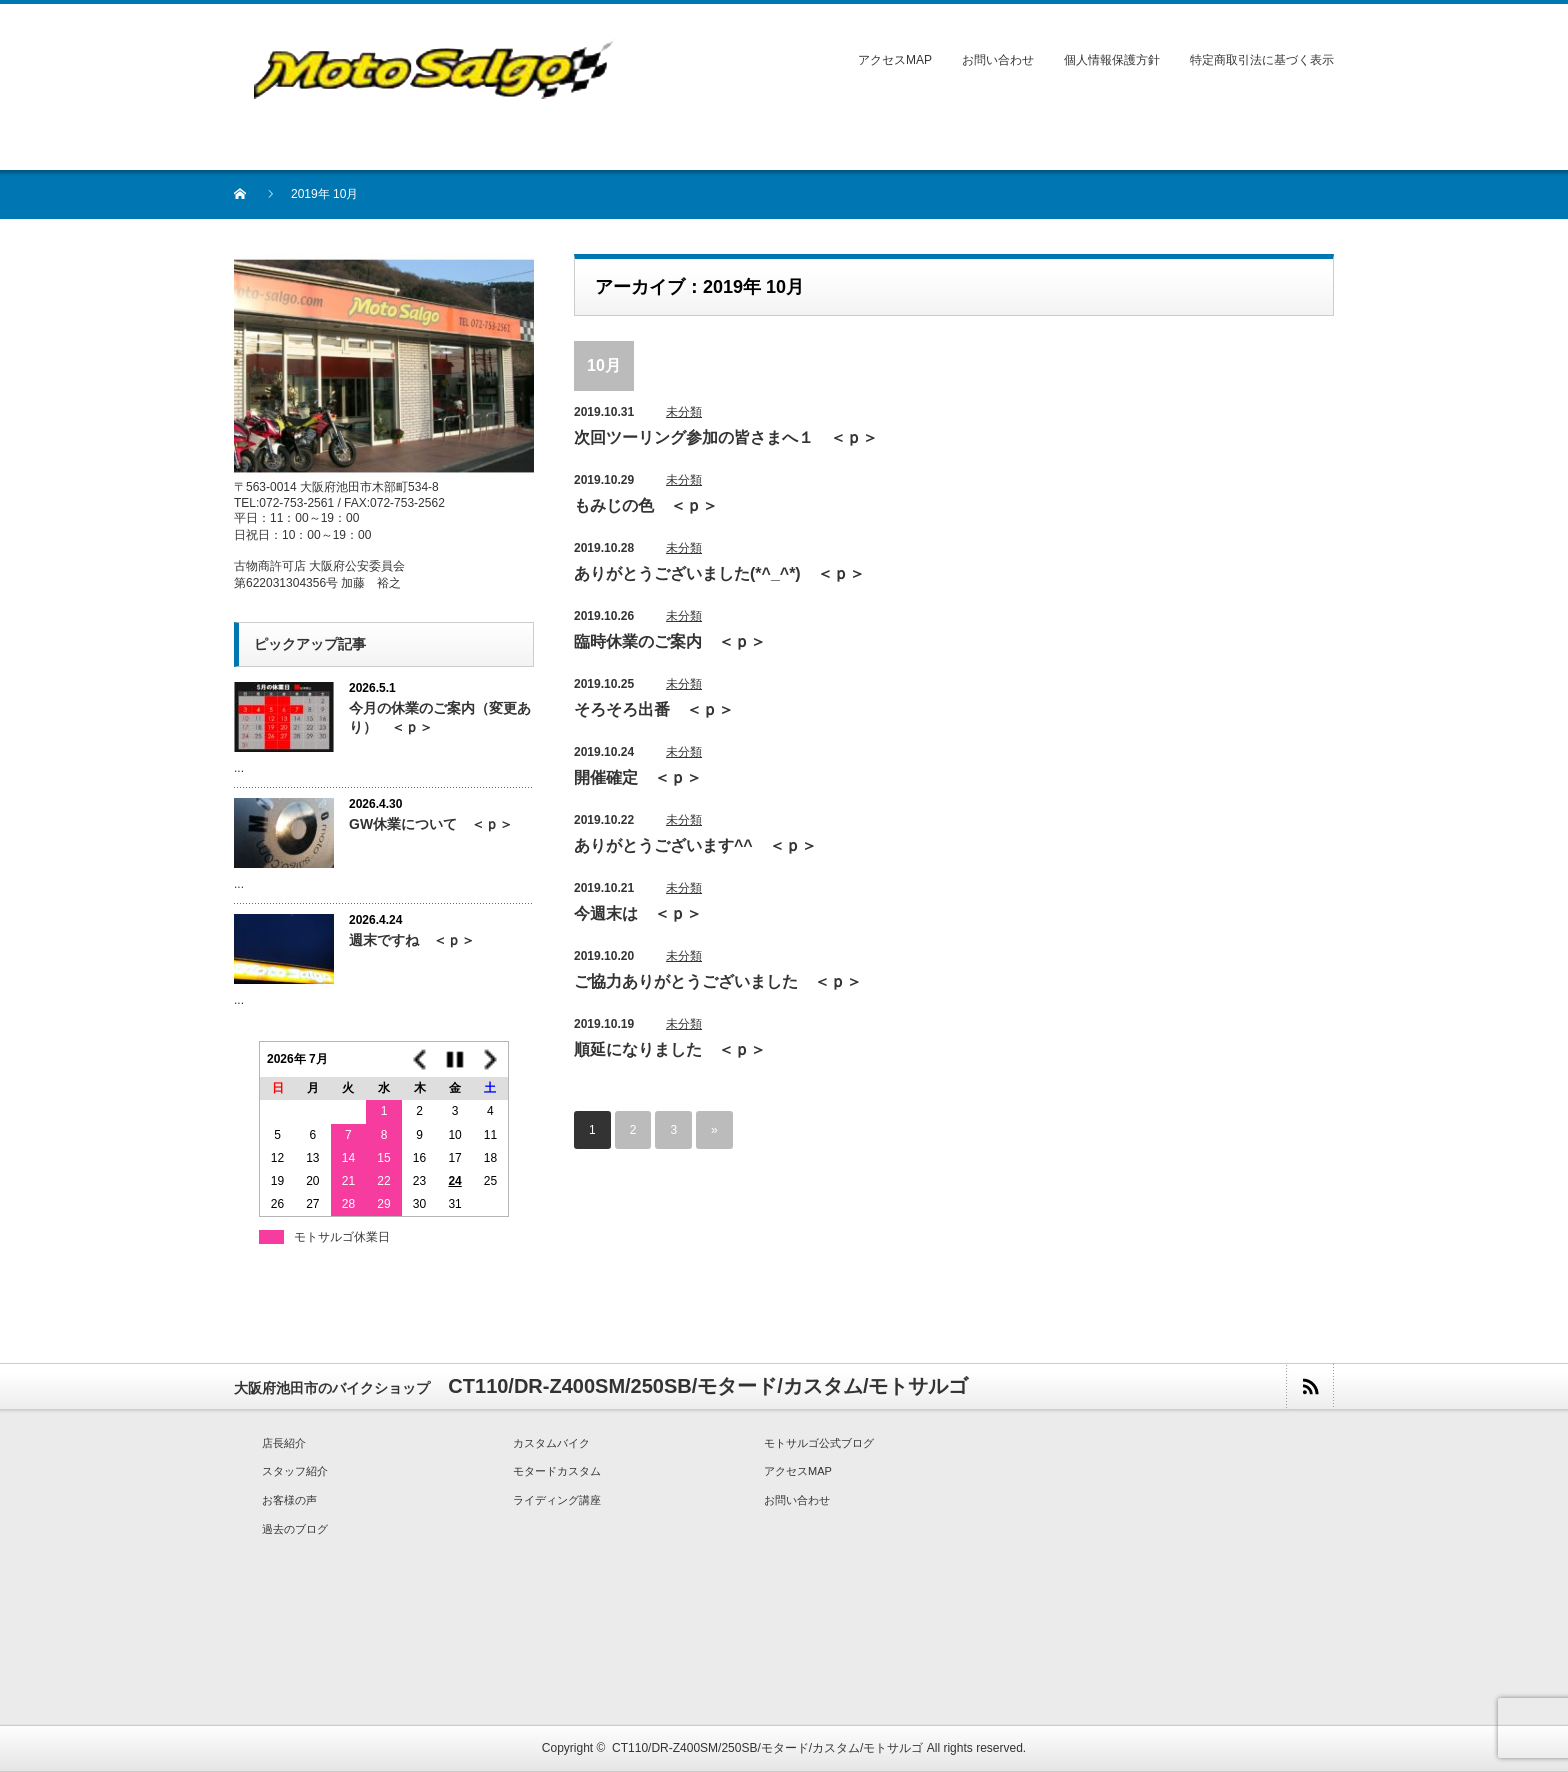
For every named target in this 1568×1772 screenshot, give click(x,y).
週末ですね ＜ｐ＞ (412, 940)
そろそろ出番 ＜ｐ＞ (654, 709)
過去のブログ (295, 1529)
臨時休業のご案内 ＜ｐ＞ (670, 641)
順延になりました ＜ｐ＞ (670, 1049)
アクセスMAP (895, 60)
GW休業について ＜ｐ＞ (431, 824)
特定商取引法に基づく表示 (1262, 60)
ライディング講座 (557, 1500)
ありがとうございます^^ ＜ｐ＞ (695, 845)
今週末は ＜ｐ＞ (638, 913)
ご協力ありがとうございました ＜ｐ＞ (718, 981)
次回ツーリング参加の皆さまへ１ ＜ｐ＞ (726, 437)
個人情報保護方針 (1112, 60)
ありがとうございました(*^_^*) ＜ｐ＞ (719, 573)
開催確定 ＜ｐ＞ (638, 777)
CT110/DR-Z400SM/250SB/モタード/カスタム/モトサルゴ (767, 1748)
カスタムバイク (551, 1443)
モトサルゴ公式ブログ (819, 1443)
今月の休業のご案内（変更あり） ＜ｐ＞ (440, 717)
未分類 (684, 412)
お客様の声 (289, 1500)
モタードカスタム (557, 1471)
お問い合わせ (998, 60)
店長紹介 (284, 1443)
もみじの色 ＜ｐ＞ (646, 505)
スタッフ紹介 (295, 1471)
